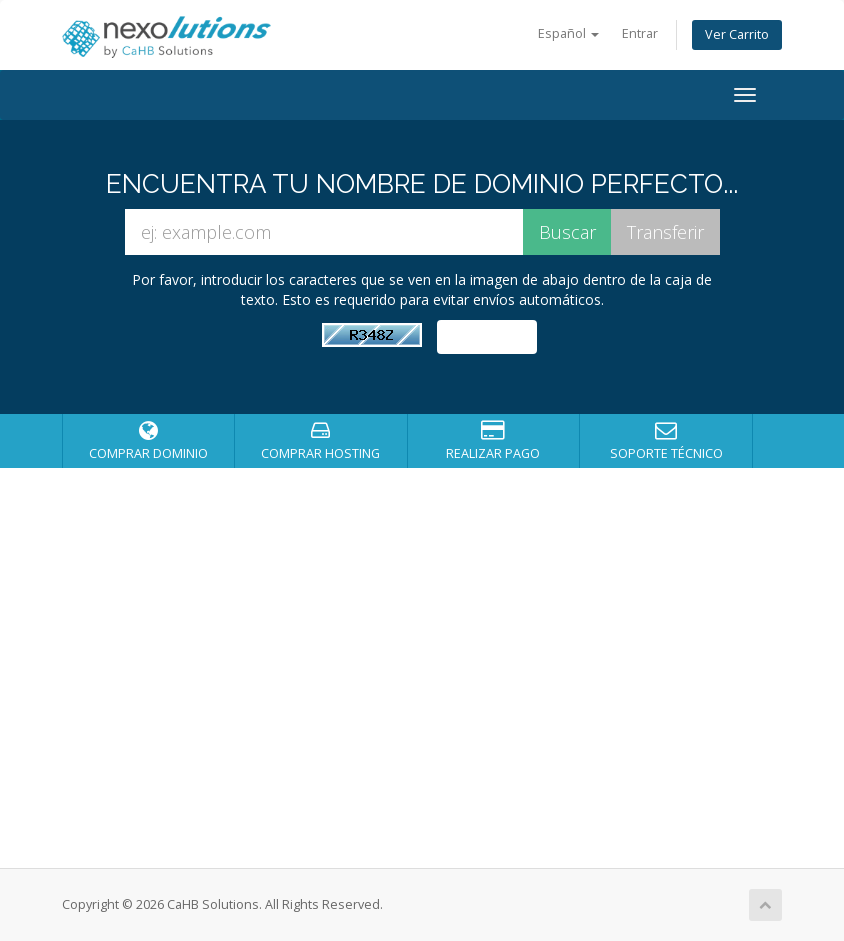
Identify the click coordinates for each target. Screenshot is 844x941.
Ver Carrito (737, 34)
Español (568, 33)
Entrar (640, 33)
